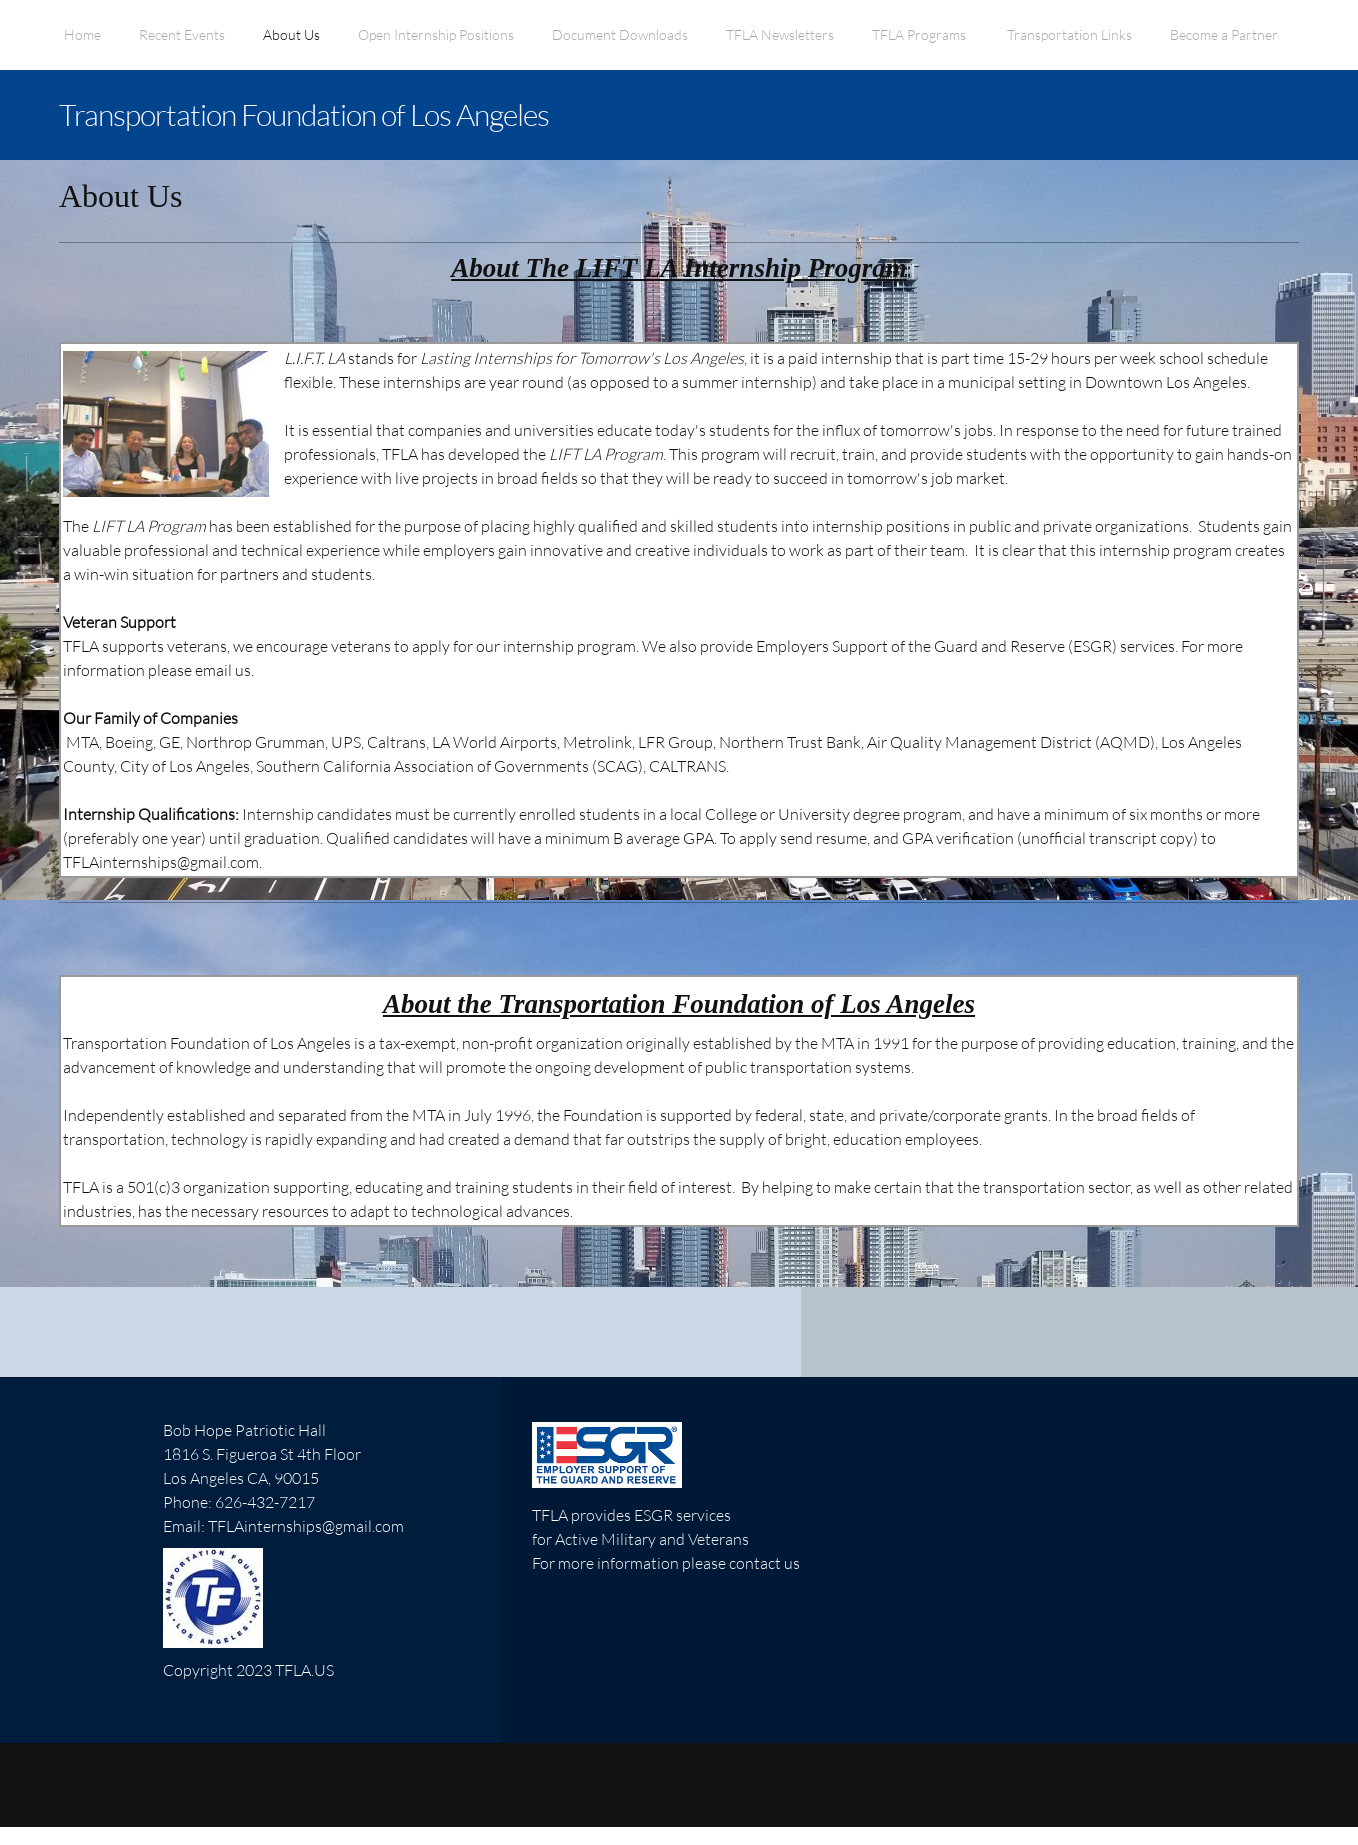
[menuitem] (82, 45)
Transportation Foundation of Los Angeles (304, 114)
